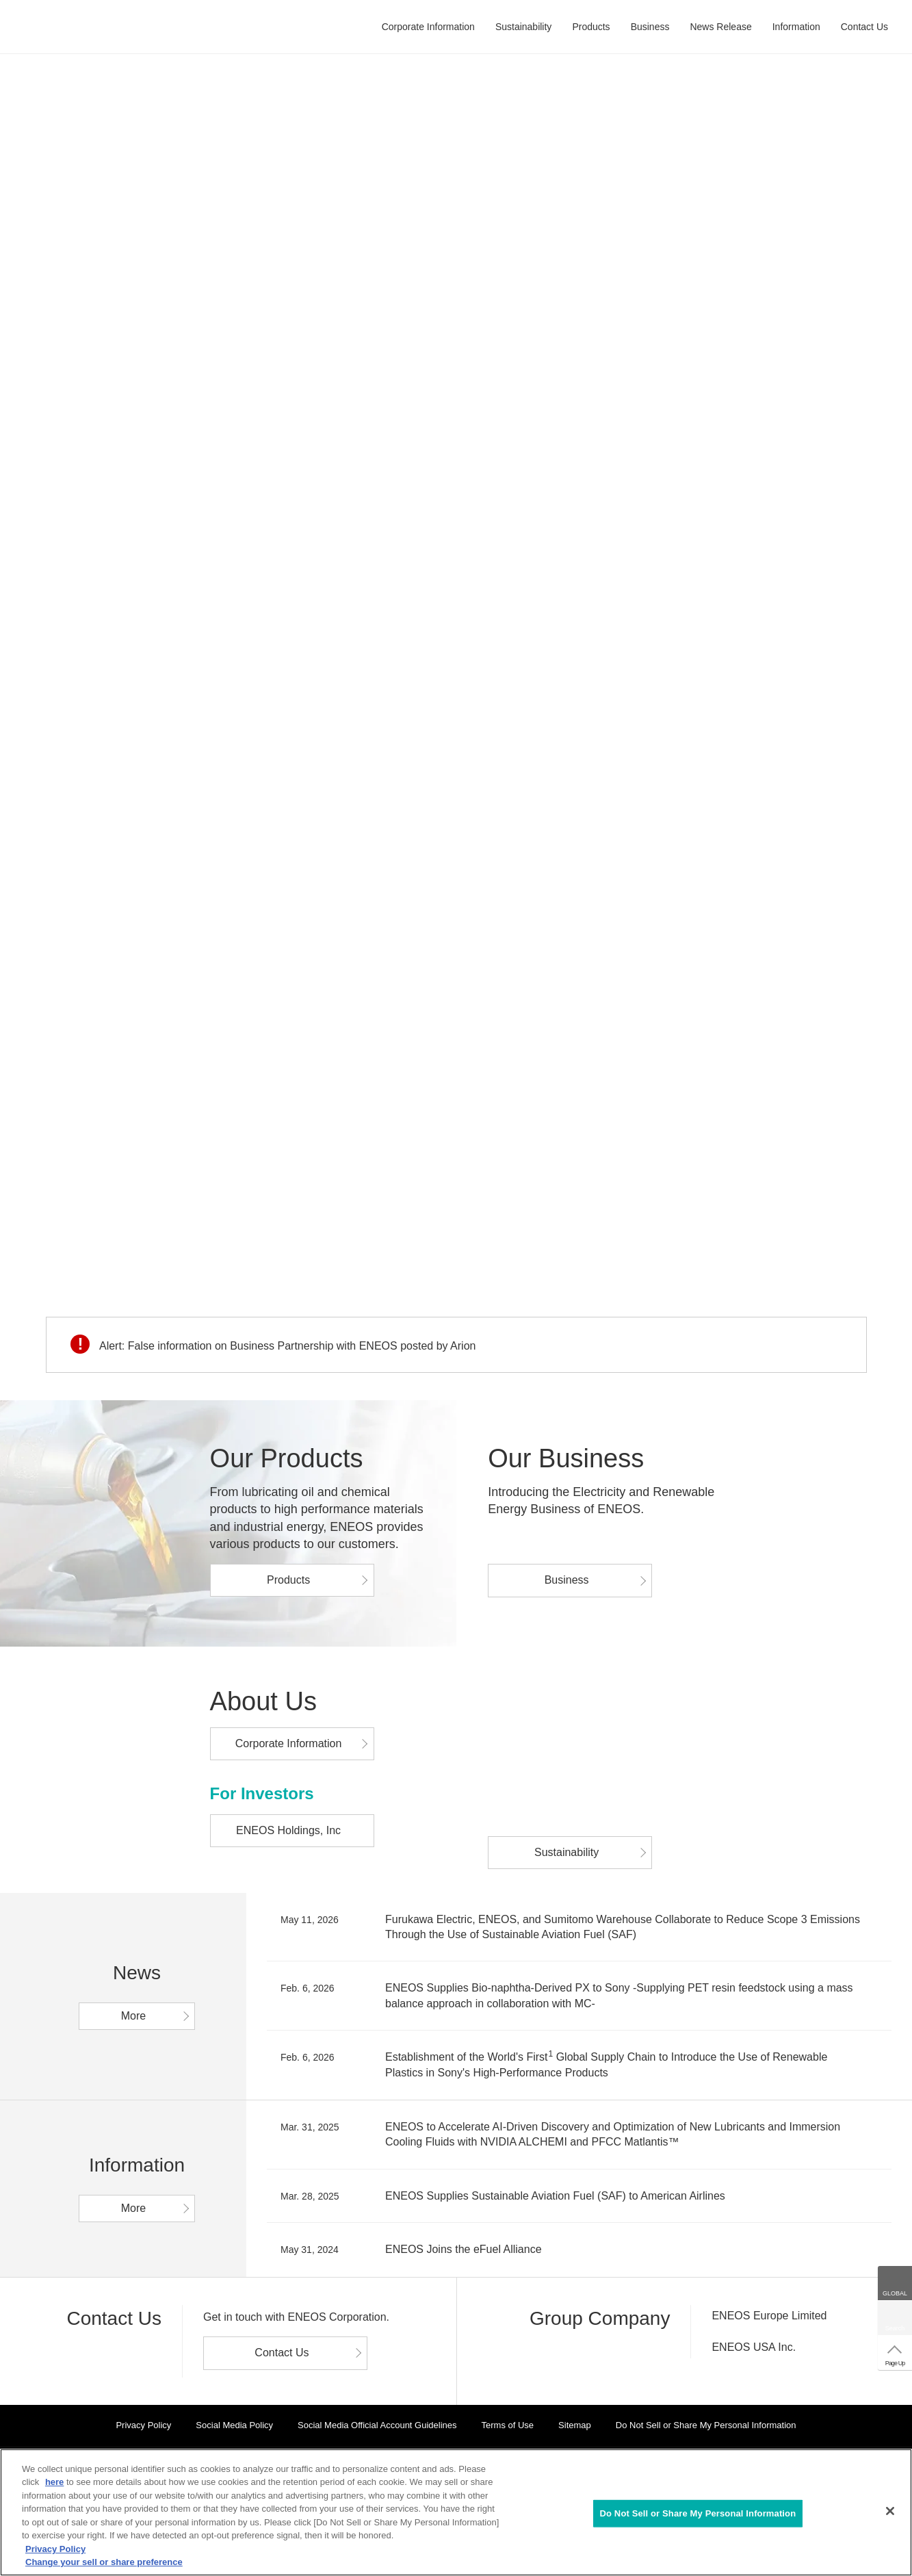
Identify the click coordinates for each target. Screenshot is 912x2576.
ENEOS (78, 27)
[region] (456, 2512)
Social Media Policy (234, 2425)
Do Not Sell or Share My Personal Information (706, 2425)
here (54, 2482)
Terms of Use (508, 2425)
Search (895, 2328)
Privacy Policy (143, 2425)
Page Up (895, 2363)
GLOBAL (895, 2293)
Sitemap (574, 2425)
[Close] (890, 2511)
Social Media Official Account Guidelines (377, 2425)
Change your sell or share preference (104, 2562)
